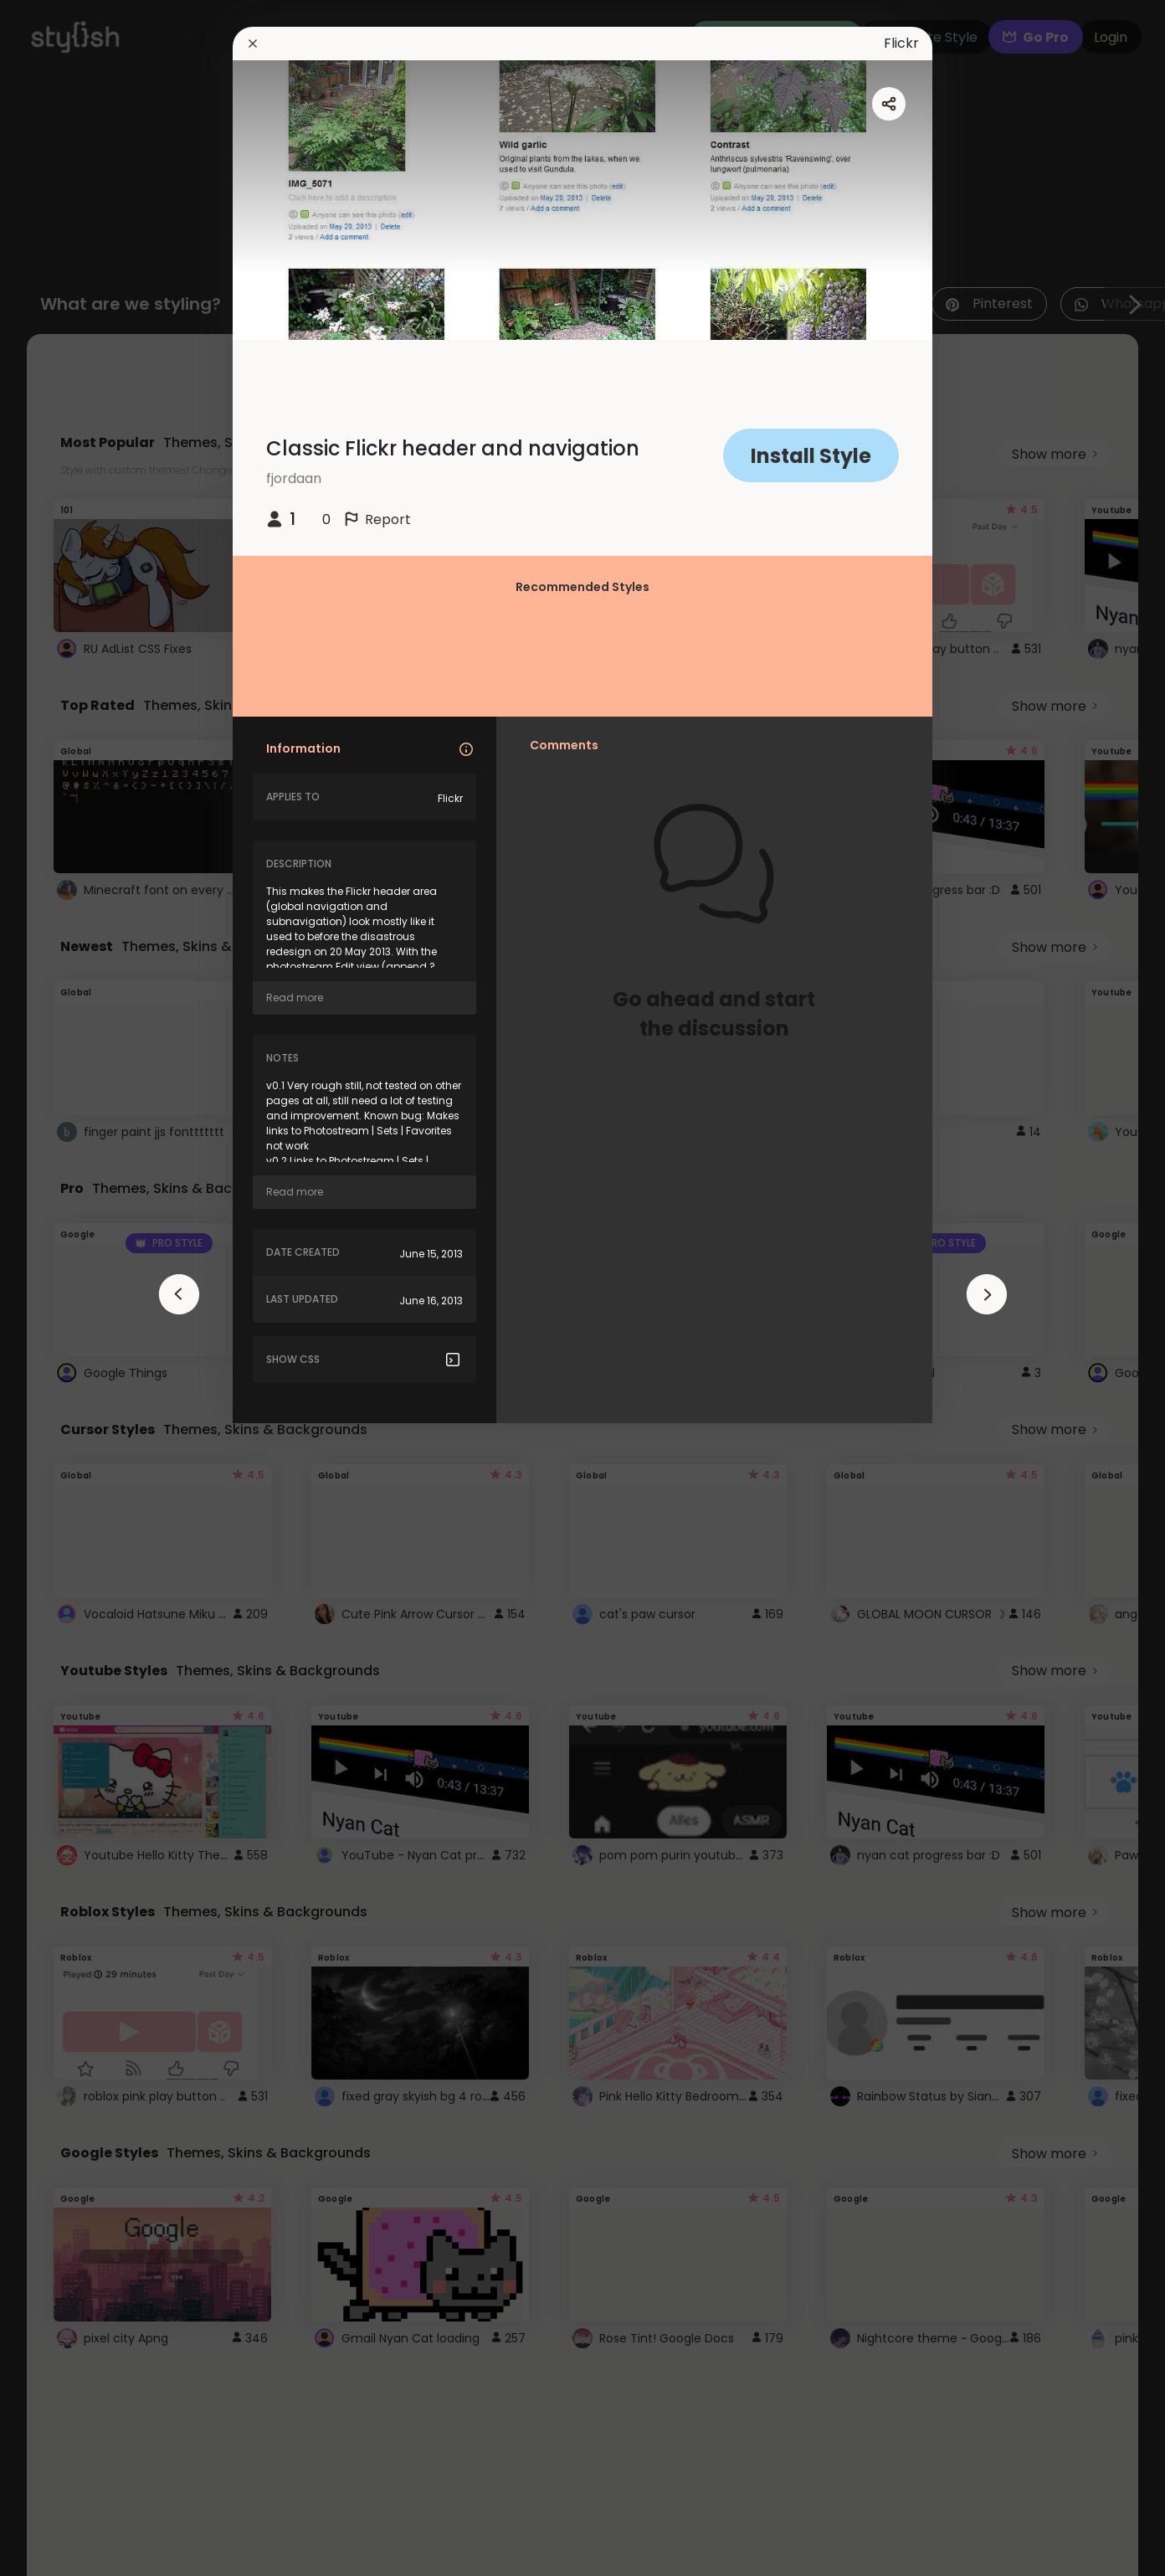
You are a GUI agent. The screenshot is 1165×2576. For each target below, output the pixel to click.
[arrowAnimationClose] (179, 1294)
